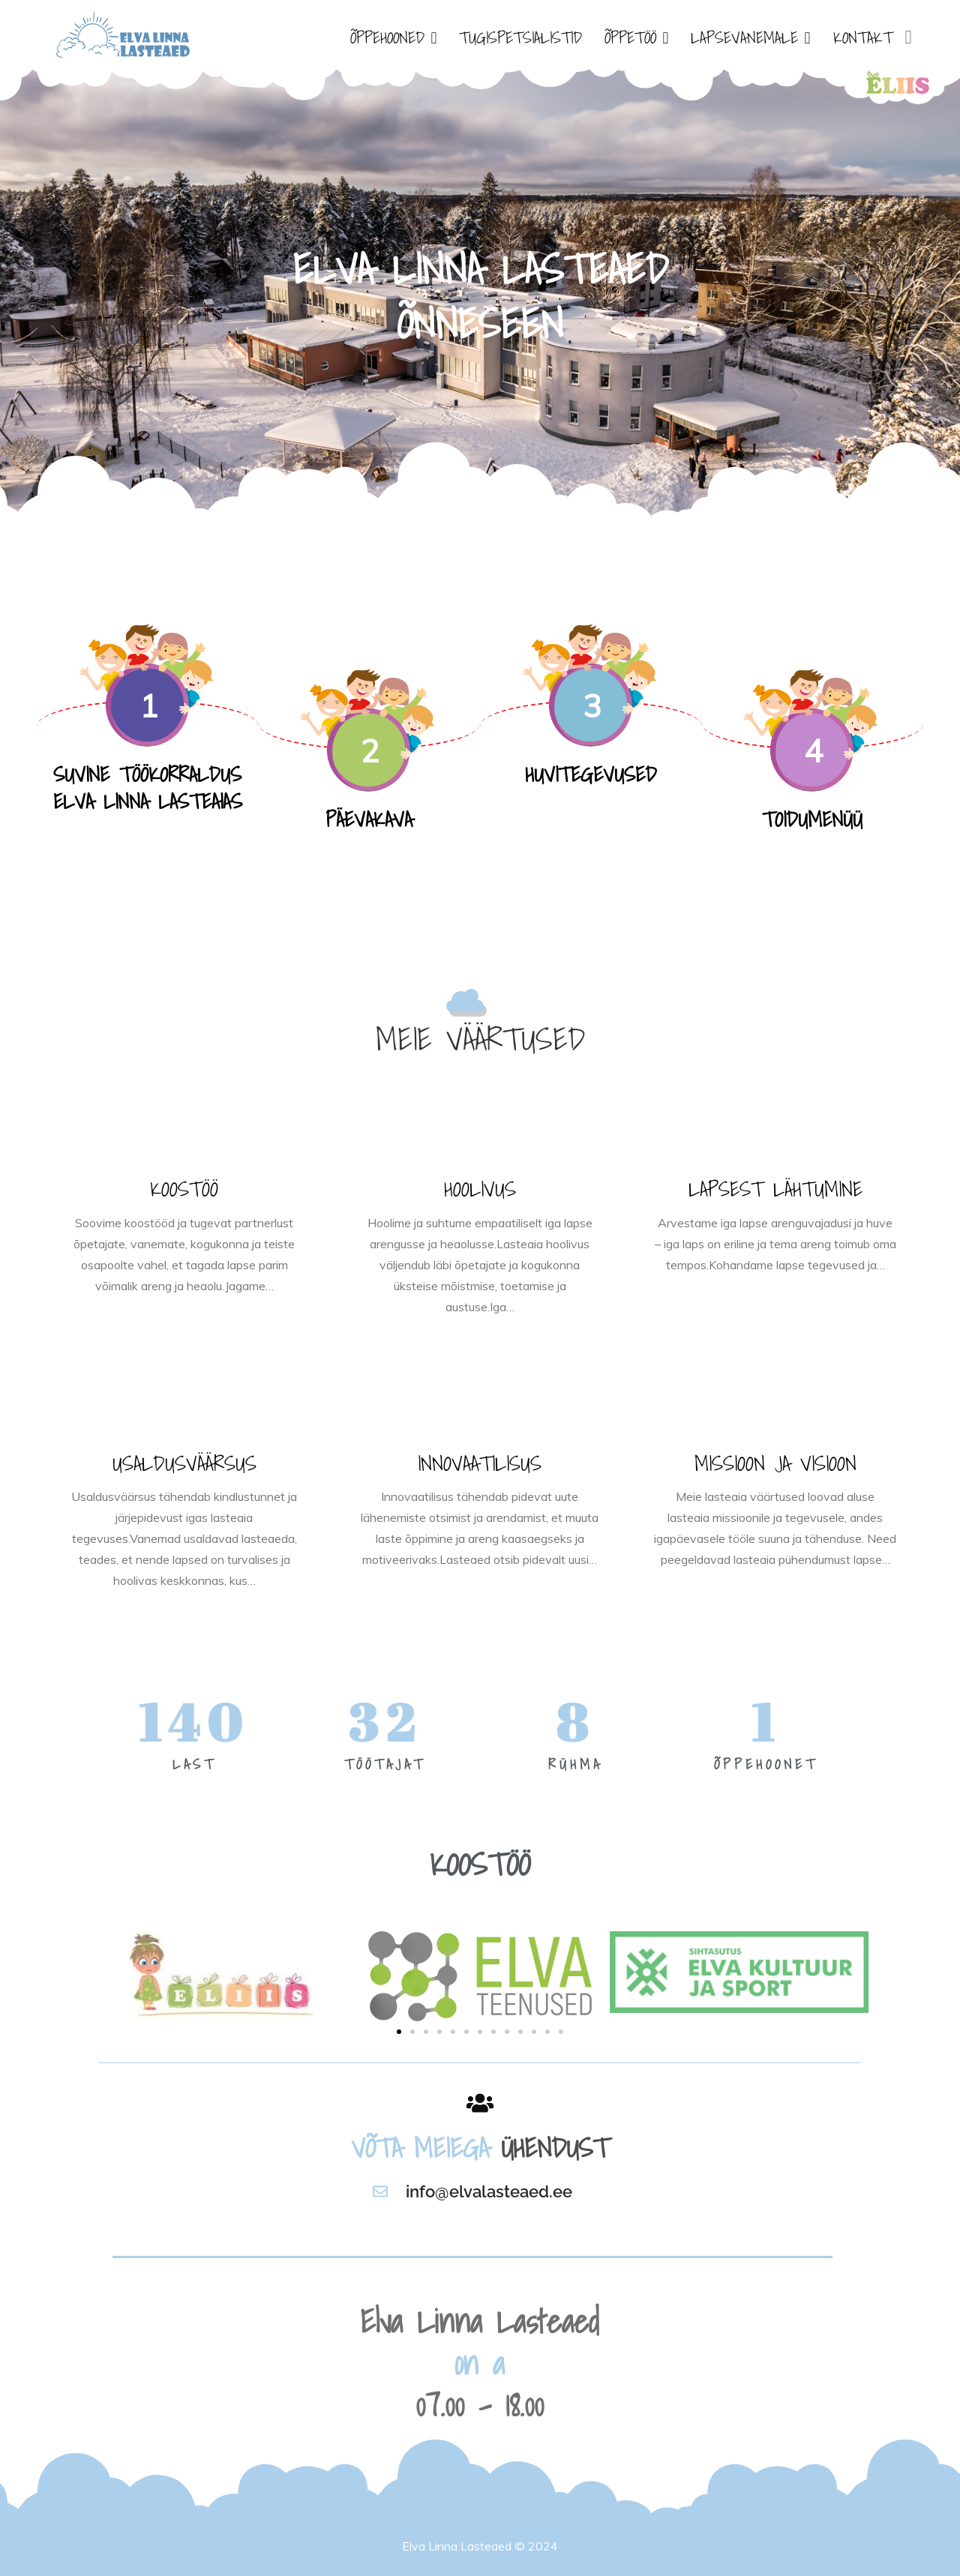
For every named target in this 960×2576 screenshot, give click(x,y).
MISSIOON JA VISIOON (775, 1463)
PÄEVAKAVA (369, 819)
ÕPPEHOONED (387, 37)
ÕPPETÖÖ (630, 37)
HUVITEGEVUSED (591, 774)
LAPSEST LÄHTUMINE (775, 1189)
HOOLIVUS (480, 1189)
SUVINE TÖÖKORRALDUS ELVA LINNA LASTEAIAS (147, 787)
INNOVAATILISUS (480, 1463)
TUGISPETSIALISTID (520, 37)
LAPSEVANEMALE (744, 37)
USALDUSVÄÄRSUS (184, 1463)
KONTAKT (862, 37)
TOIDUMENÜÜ (812, 819)
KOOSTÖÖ (184, 1189)
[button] (399, 2031)
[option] (480, 292)
